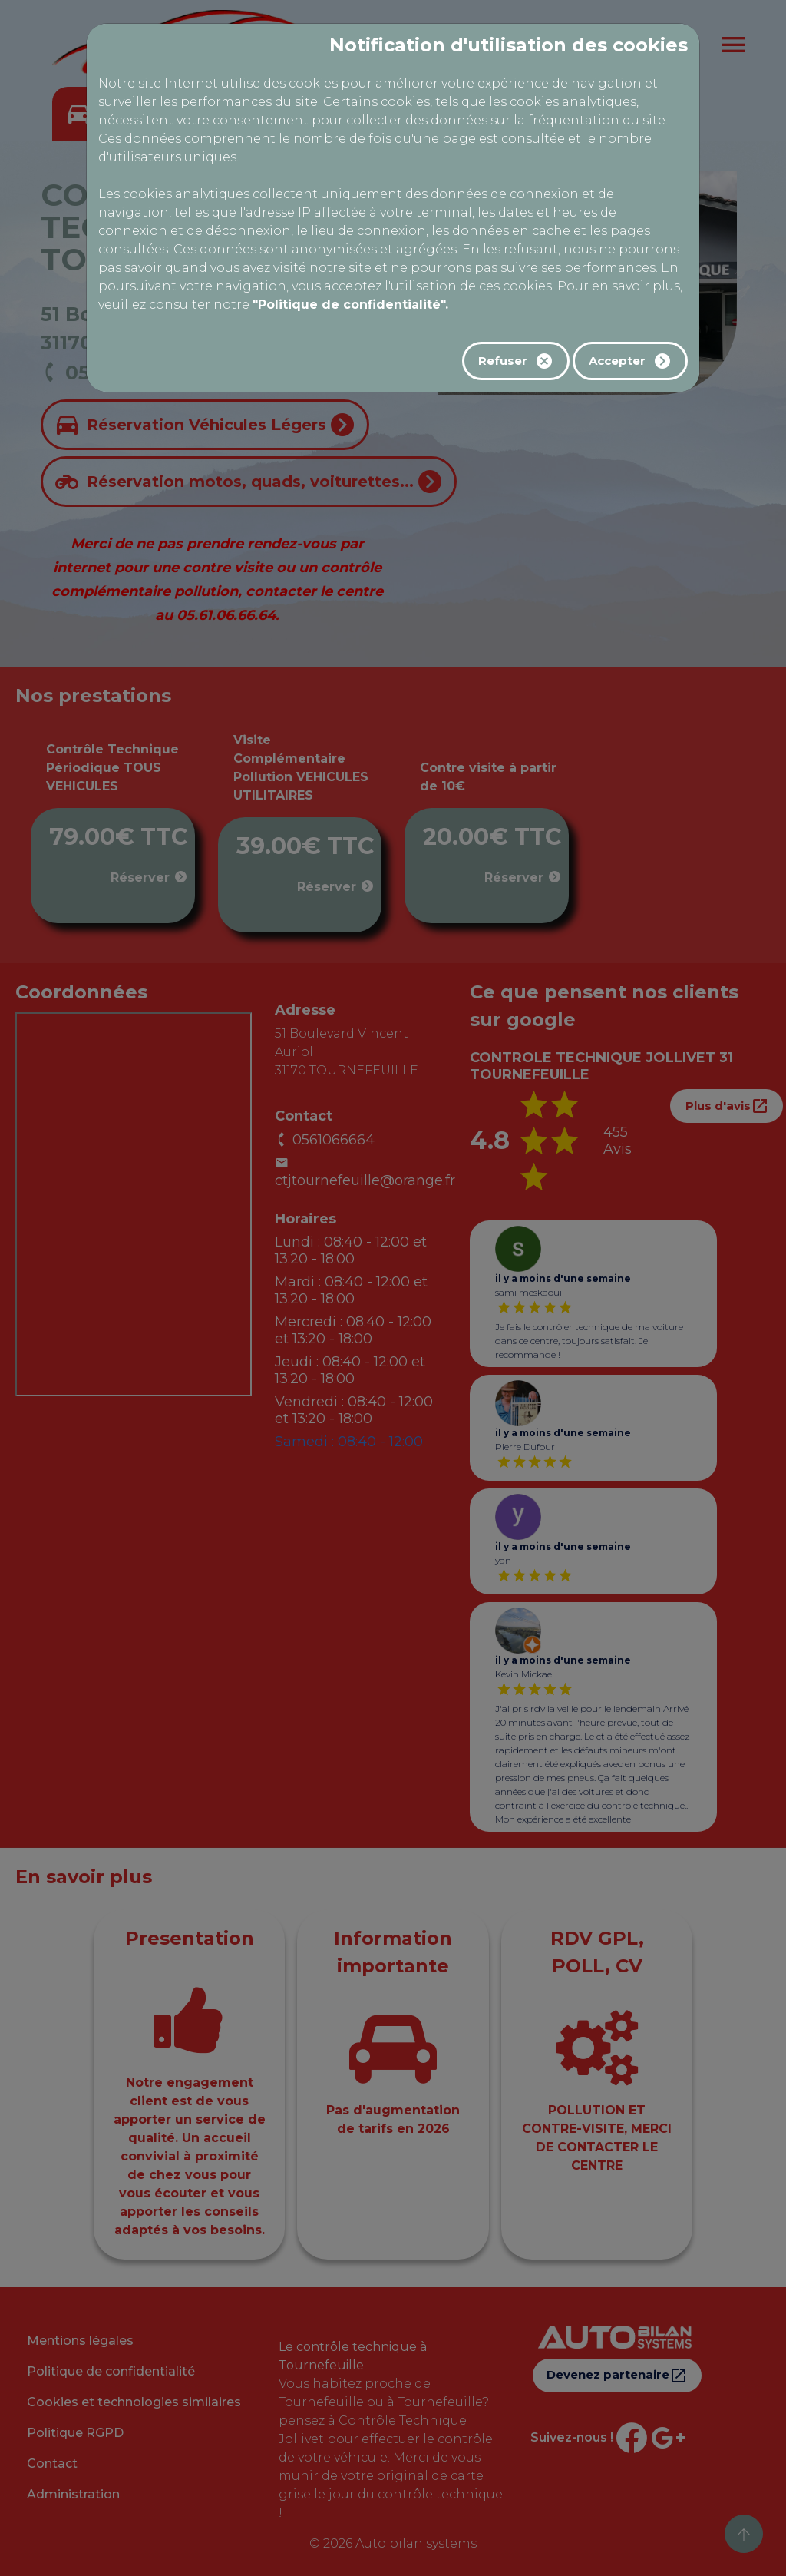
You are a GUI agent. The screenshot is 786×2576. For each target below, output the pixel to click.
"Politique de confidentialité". (350, 304)
